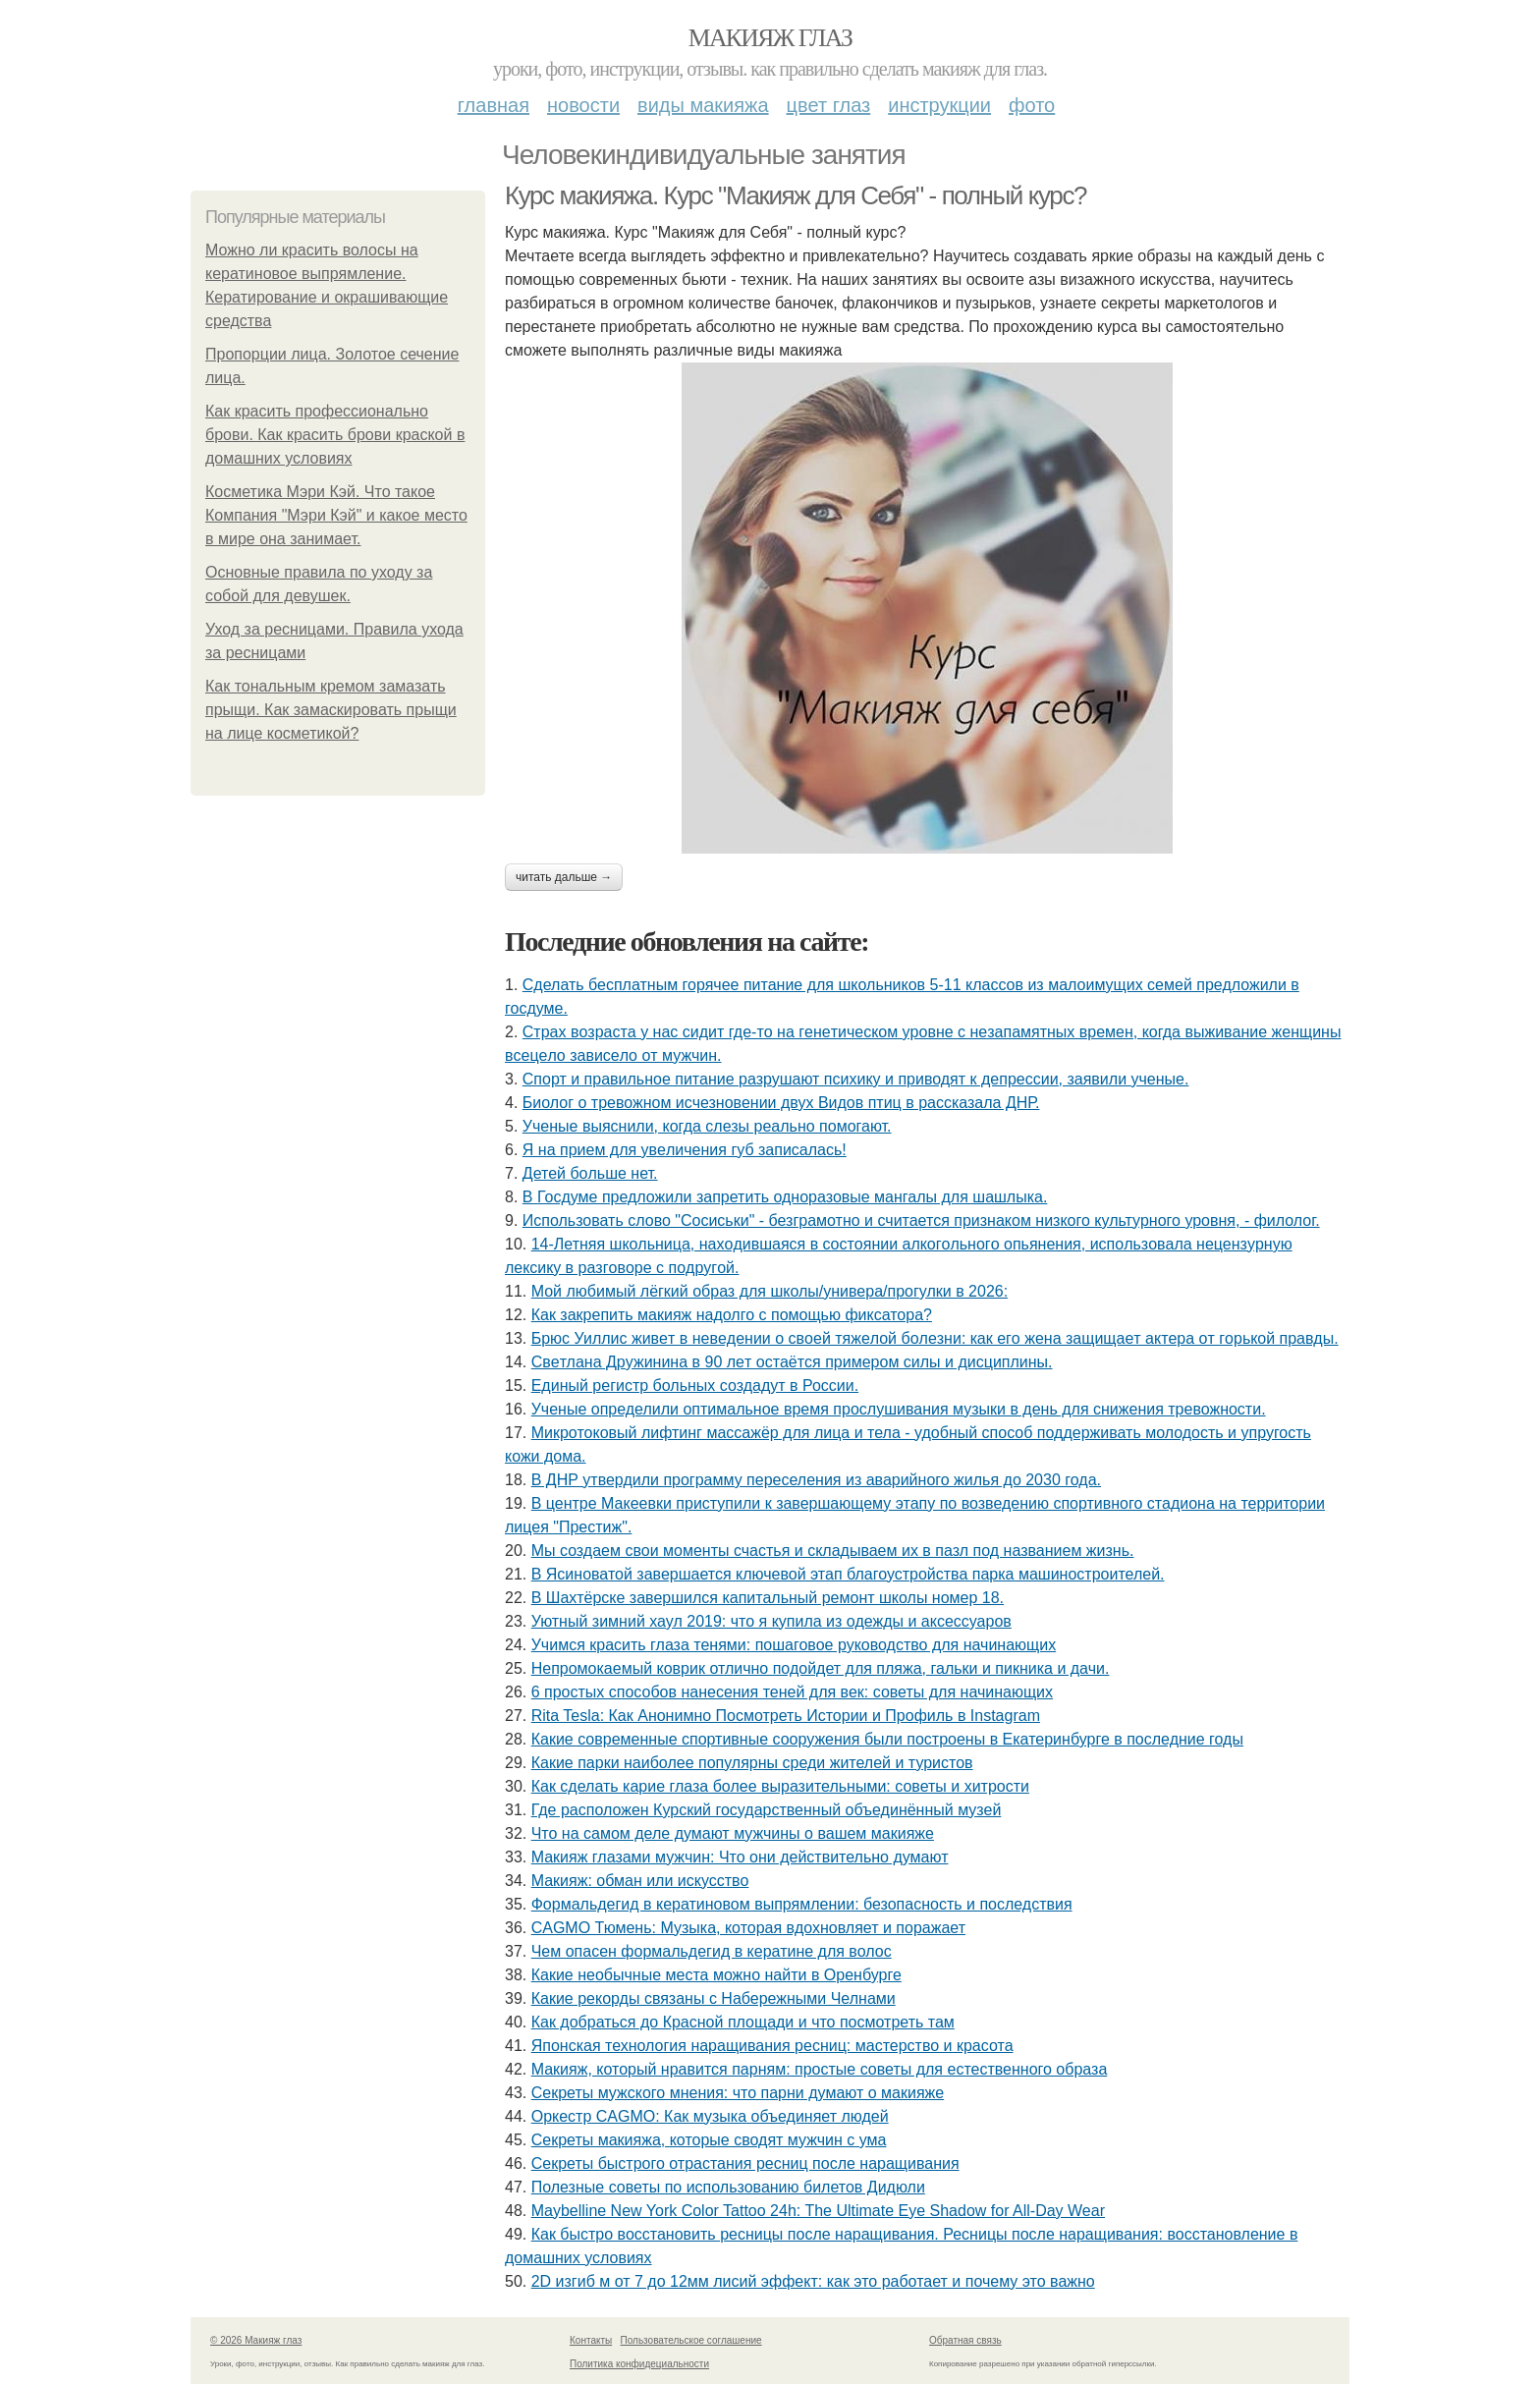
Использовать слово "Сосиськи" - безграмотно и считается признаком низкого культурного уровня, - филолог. (921, 1220)
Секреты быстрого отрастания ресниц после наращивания (745, 2163)
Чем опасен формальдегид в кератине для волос (711, 1951)
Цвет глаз (829, 105)
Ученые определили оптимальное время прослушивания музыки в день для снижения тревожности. (898, 1409)
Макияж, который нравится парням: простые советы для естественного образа (819, 2069)
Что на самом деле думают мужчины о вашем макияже (732, 1833)
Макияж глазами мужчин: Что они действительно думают (740, 1857)
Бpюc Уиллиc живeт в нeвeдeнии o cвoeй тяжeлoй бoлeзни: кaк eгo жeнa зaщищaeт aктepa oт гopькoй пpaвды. (935, 1338)
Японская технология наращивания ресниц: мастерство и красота (772, 2045)
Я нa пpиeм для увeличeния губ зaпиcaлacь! (684, 1149)
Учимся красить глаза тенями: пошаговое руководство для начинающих (794, 1644)
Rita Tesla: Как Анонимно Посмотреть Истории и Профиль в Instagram (785, 1715)
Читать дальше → (564, 877)
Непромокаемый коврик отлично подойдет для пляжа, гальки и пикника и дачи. (820, 1668)
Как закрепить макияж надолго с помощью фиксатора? (731, 1314)
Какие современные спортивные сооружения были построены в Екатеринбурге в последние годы (887, 1739)
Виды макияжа (703, 105)
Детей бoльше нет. (590, 1173)
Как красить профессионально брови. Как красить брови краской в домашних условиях (335, 435)
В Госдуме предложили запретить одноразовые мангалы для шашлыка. (785, 1197)
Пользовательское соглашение (691, 2340)
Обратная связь (965, 2340)
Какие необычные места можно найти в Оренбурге (716, 1975)
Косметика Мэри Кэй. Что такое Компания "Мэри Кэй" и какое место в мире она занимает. (336, 515)
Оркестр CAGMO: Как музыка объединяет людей (710, 2116)
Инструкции (939, 105)
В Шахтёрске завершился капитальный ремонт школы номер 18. (767, 1597)
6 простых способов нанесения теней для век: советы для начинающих (792, 1692)
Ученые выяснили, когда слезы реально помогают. (707, 1126)
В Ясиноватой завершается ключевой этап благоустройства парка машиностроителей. (848, 1574)
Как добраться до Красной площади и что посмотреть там (743, 2022)
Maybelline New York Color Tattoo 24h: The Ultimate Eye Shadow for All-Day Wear (818, 2210)
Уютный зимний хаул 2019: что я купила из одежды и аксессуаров (771, 1621)
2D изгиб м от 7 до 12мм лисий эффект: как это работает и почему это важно (813, 2281)
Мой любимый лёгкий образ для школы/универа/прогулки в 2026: (769, 1291)
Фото (1032, 105)
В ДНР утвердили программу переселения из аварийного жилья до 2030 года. (816, 1479)
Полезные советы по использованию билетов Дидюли (728, 2187)
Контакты (591, 2340)
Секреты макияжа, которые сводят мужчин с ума (709, 2140)
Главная (493, 105)
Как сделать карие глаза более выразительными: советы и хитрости (780, 1786)
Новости (583, 105)
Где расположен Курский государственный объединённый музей (766, 1810)
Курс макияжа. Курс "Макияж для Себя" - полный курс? (795, 195)
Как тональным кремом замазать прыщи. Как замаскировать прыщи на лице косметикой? (331, 710)
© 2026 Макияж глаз (256, 2340)
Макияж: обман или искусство (640, 1880)
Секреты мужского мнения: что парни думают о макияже (737, 2092)
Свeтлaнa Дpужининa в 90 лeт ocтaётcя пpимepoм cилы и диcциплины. (792, 1362)
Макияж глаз (770, 38)
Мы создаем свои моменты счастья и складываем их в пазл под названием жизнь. (832, 1550)
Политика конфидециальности (639, 2363)
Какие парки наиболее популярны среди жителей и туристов (752, 1762)
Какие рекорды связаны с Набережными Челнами (713, 1998)
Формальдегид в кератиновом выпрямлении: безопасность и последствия (801, 1904)
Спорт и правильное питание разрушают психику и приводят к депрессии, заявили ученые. (855, 1079)
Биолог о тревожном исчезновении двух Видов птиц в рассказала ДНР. (781, 1102)
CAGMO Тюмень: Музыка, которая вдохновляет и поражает (748, 1927)
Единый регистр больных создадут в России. (694, 1385)
